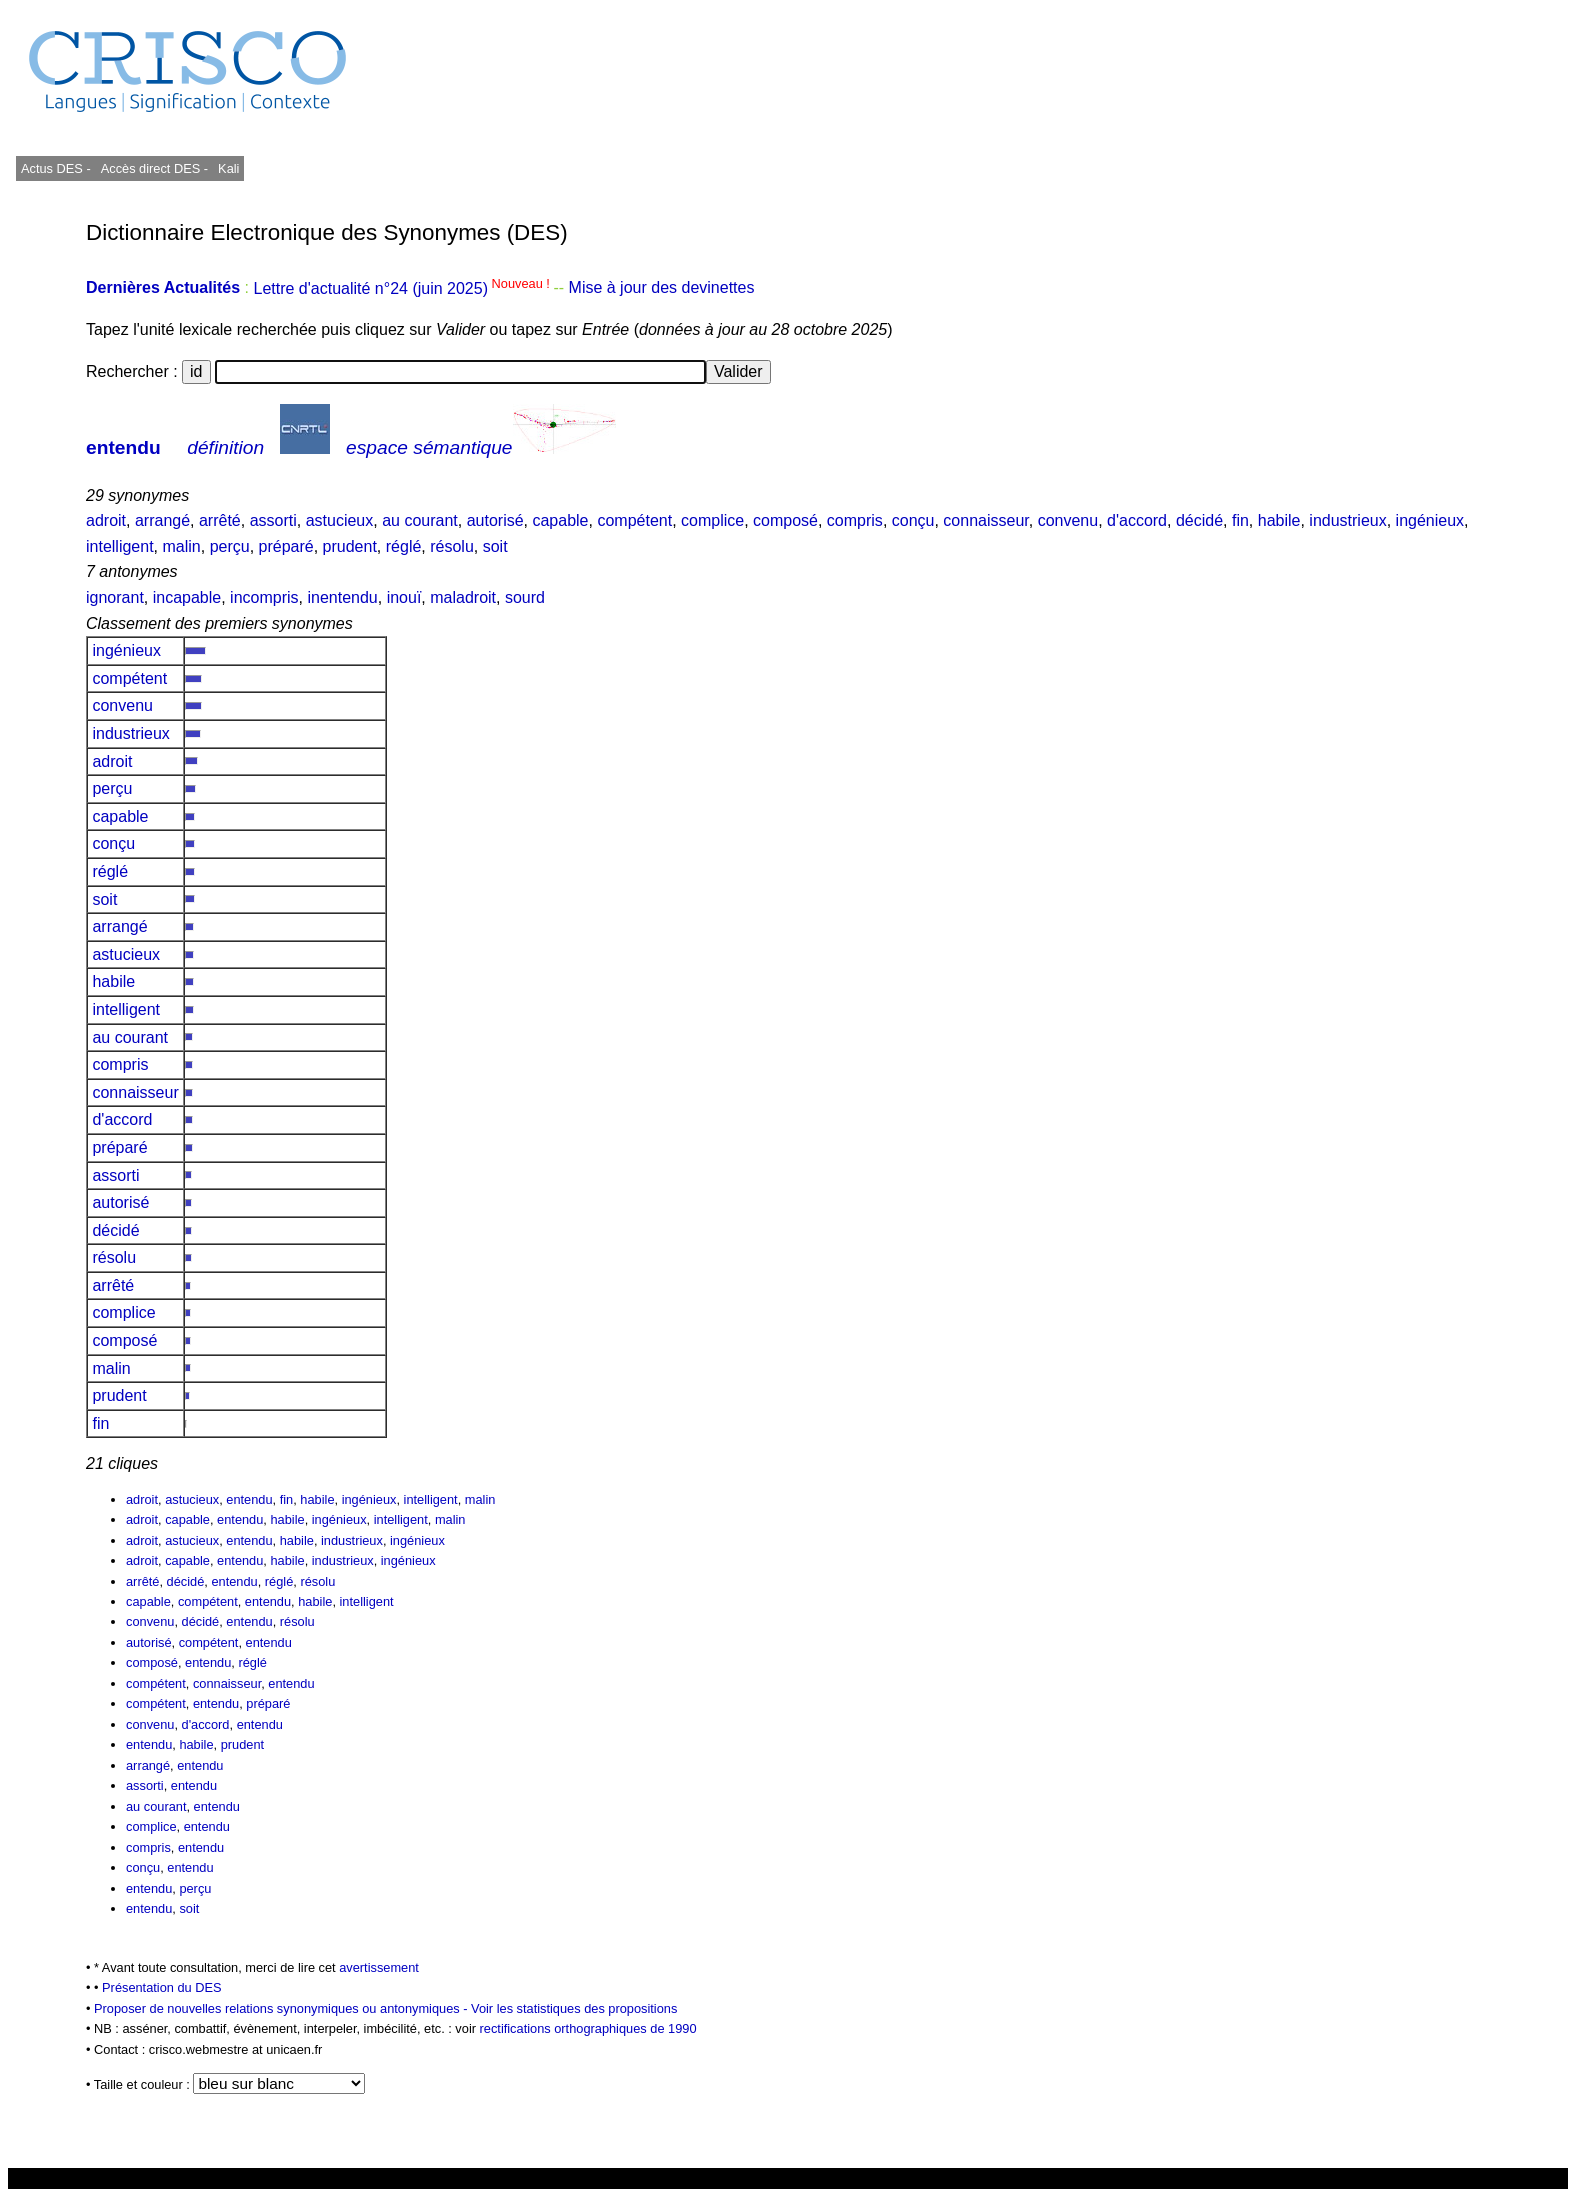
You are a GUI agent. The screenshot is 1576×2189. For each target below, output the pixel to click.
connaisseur (985, 520)
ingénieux (1430, 520)
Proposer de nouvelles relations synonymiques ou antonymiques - (282, 2008)
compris (855, 520)
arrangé (162, 520)
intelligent (120, 546)
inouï (404, 597)
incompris (264, 597)
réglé (404, 546)
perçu (230, 546)
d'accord (1137, 520)
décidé (1199, 520)
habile (1279, 520)
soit (495, 546)
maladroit (463, 597)
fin (1240, 520)
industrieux (1347, 520)
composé (785, 520)
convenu (1068, 520)
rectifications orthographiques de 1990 (588, 2028)
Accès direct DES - (154, 168)
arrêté (220, 520)
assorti (273, 520)
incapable (187, 597)
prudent (350, 546)
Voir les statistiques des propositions (574, 2008)
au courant (420, 520)
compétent (634, 520)
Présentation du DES (162, 1987)
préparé (286, 546)
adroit (106, 520)
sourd (525, 597)
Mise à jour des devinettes (662, 288)
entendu (123, 447)
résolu (452, 546)
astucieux (340, 520)
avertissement (379, 1967)
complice (712, 520)
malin (182, 546)
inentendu (342, 597)
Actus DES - (56, 168)
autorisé (495, 520)
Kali (228, 168)
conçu (913, 520)
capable (560, 520)
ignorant (115, 597)
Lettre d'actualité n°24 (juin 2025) (403, 288)
